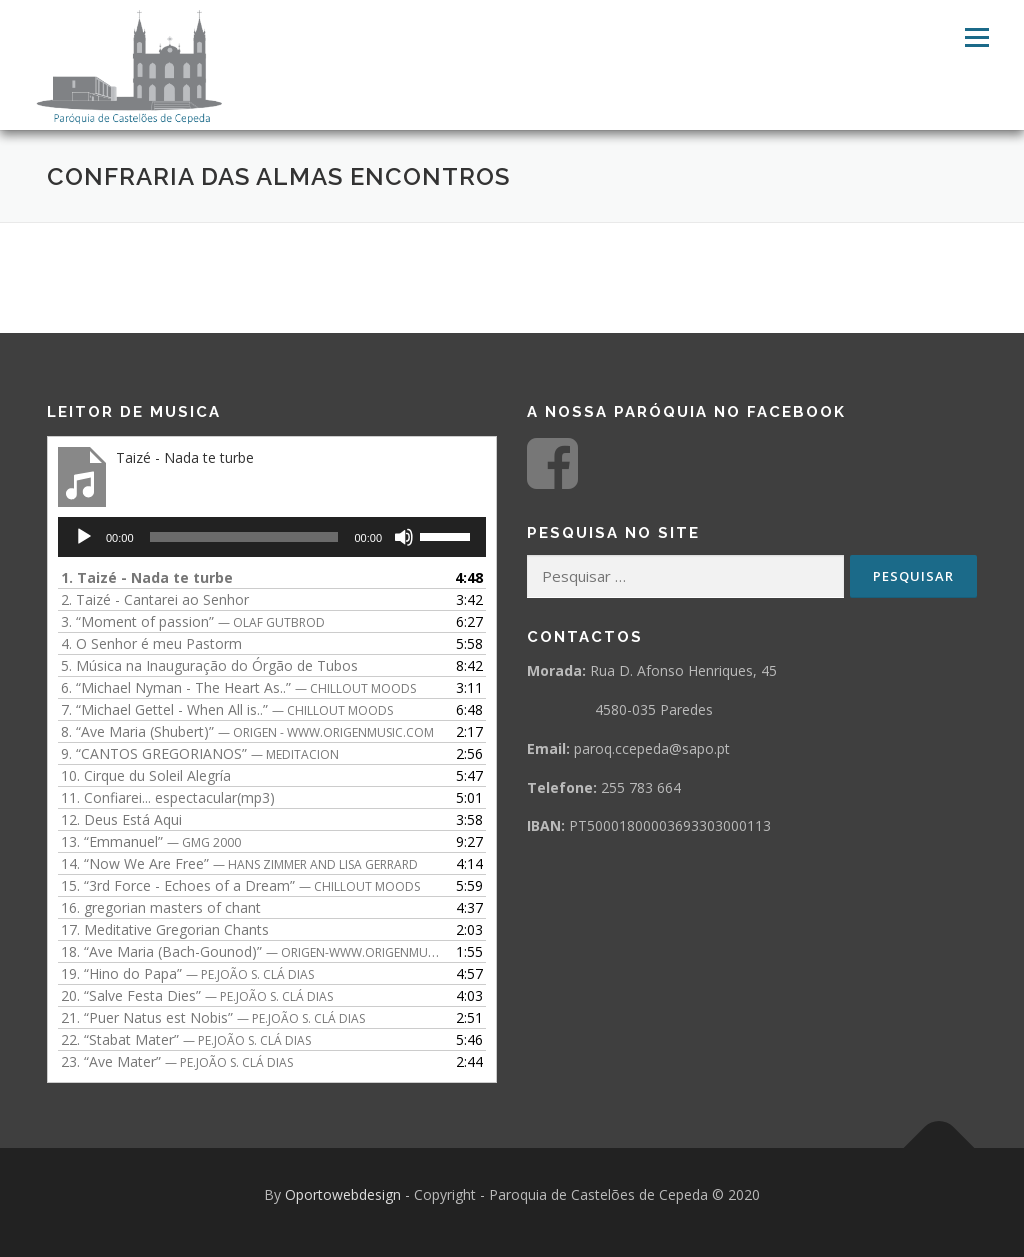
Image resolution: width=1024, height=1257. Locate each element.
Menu (976, 37)
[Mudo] (404, 537)
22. (186, 1039)
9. (200, 753)
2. (155, 599)
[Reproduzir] (84, 537)
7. (227, 709)
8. (247, 731)
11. (168, 797)
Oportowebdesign (343, 1194)
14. (239, 863)
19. (187, 973)
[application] (272, 537)
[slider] (244, 537)
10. (146, 775)
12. (121, 819)
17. (165, 929)
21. (213, 1017)
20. (197, 995)
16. (161, 907)
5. (209, 665)
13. (151, 841)
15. (240, 885)
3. (193, 621)
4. (151, 643)
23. (177, 1061)
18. (252, 951)
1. (147, 577)
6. (238, 687)
